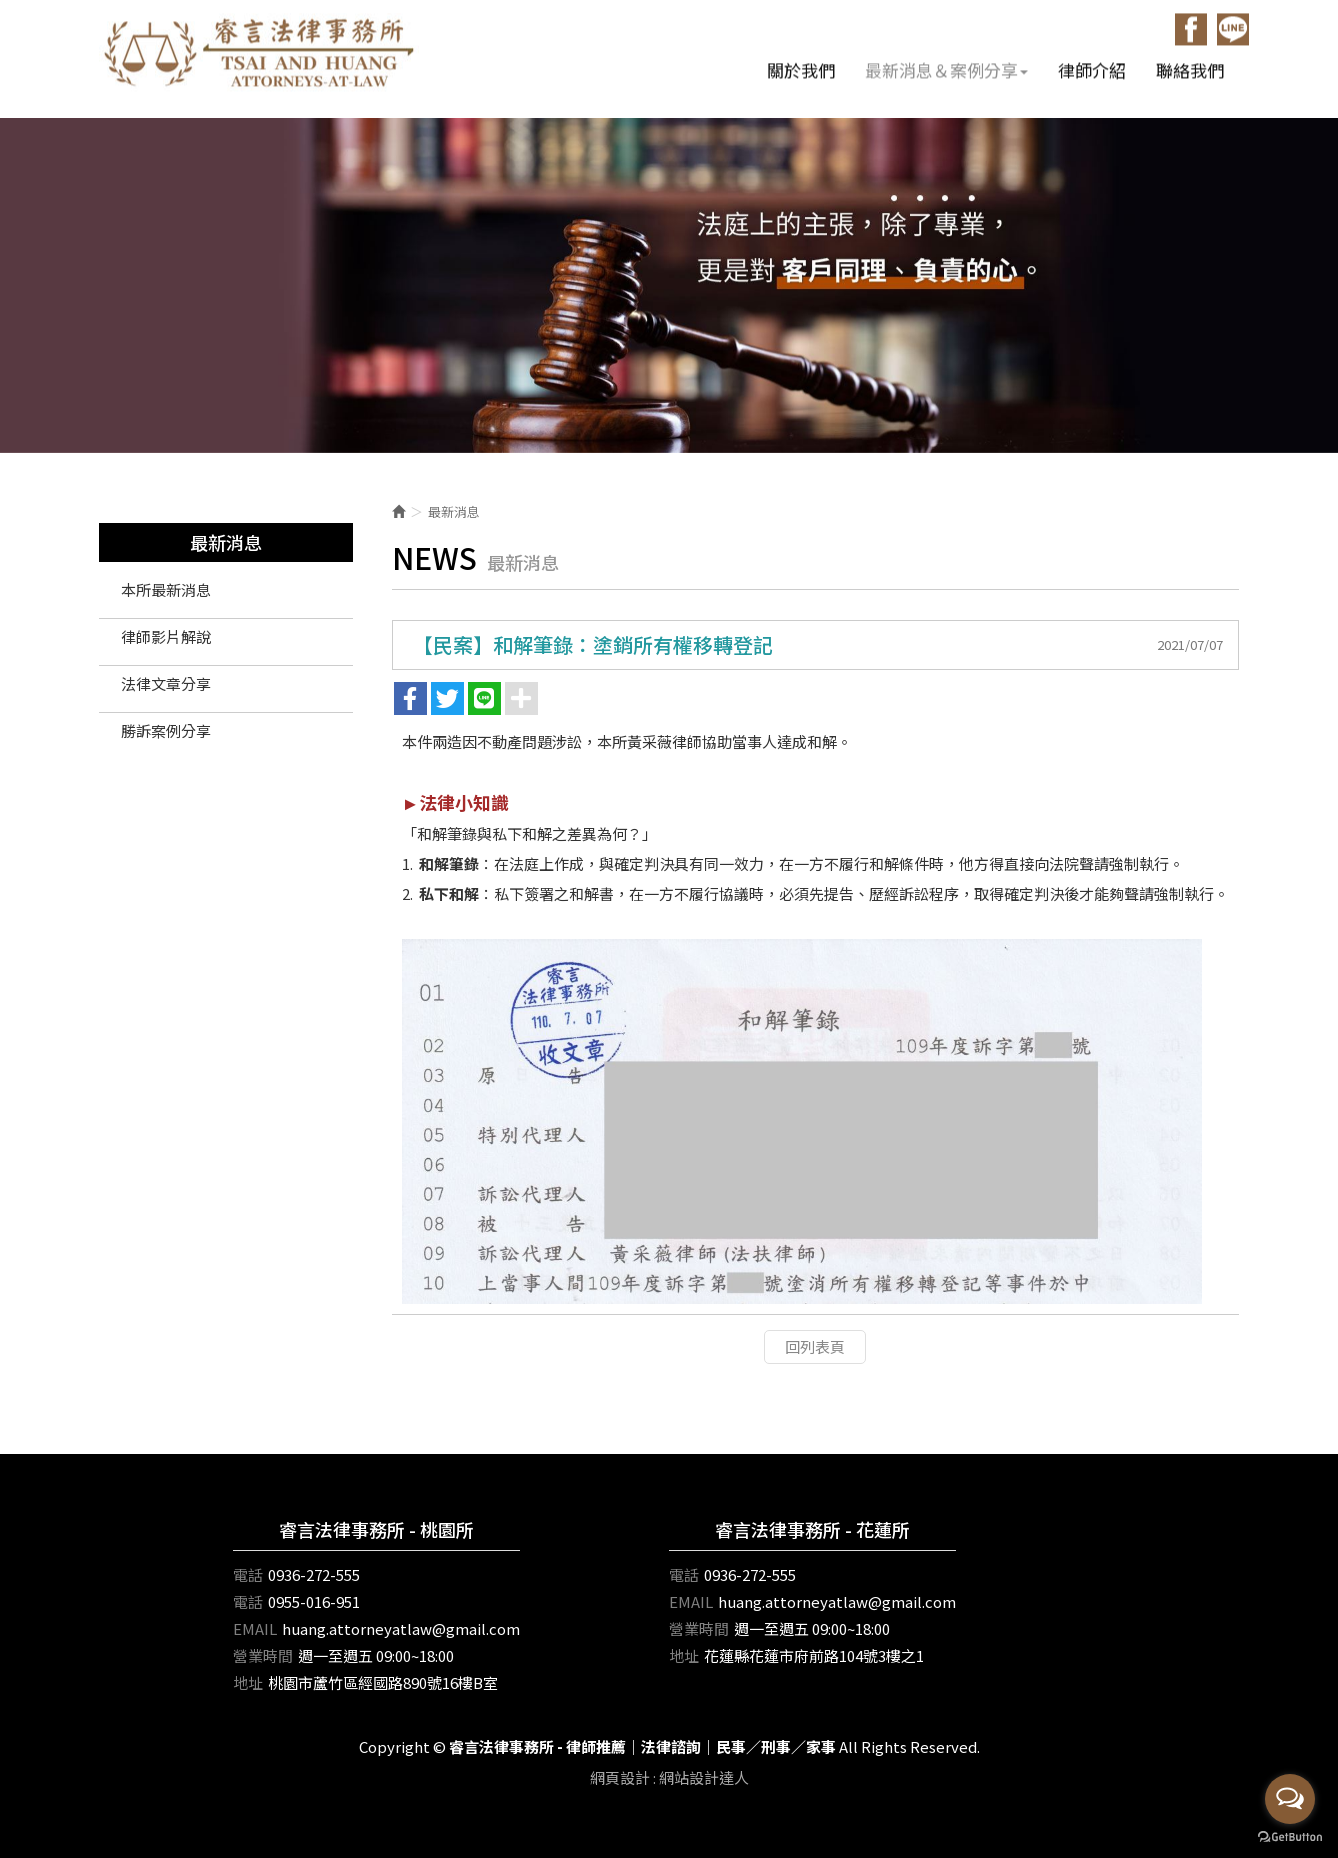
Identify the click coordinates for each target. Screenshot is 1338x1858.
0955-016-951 (314, 1601)
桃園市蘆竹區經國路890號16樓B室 (383, 1682)
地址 (248, 1682)
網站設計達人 (704, 1777)
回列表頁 (815, 1346)
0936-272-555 (314, 1574)
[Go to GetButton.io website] (1290, 1837)
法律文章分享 (166, 683)
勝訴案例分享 (166, 730)
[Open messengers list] (1290, 1799)
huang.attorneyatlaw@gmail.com (401, 1628)
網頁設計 (620, 1777)
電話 (248, 1574)
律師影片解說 (166, 636)
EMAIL (255, 1628)
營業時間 (263, 1655)
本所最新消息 (166, 589)
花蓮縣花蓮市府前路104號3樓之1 (814, 1655)
